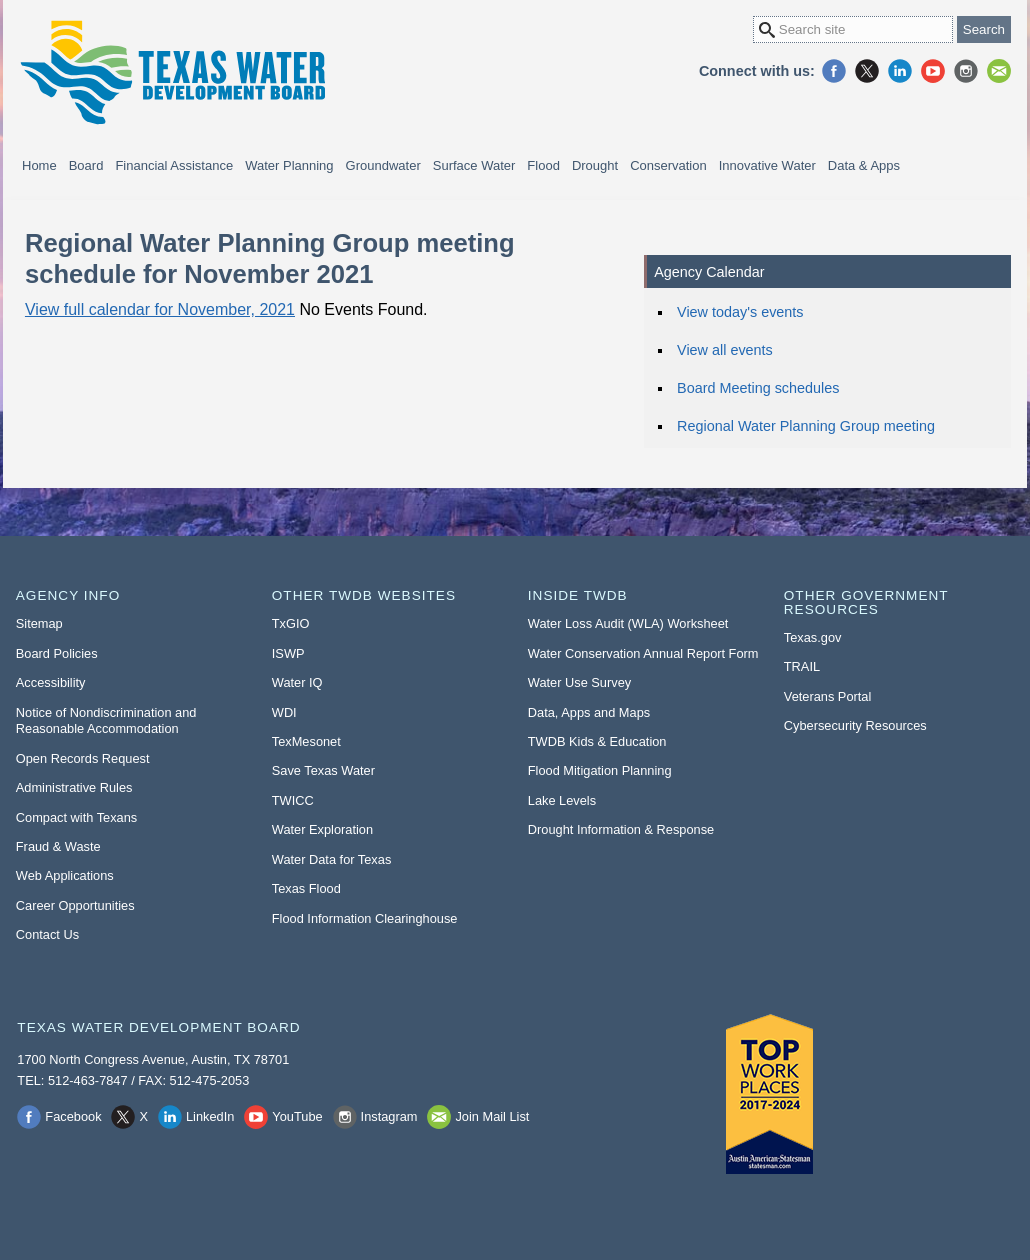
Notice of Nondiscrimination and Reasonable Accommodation (106, 721)
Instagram (966, 71)
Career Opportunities (75, 905)
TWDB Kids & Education (597, 741)
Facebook (834, 71)
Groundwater (383, 165)
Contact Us (47, 934)
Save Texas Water (323, 770)
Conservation (668, 165)
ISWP (288, 653)
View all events (725, 350)
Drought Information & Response (621, 829)
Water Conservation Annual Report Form (643, 653)
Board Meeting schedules (758, 388)
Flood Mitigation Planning (600, 770)
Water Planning (289, 165)
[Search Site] (853, 29)
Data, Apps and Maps (589, 712)
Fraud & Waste (58, 846)
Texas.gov (813, 637)
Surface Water (474, 165)
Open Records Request (83, 758)
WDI (284, 712)
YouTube (933, 71)
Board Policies (57, 653)
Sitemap (39, 623)
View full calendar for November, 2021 (160, 309)
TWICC (293, 800)
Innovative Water (767, 165)
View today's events (740, 312)
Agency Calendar (709, 272)
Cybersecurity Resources (855, 725)
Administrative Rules (74, 787)
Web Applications (65, 875)
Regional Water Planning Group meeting (806, 426)
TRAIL (802, 666)
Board (86, 165)
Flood (543, 165)
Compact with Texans (76, 817)
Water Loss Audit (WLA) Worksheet (628, 623)
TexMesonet (306, 741)
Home (39, 165)
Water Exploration (322, 829)
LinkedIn (900, 71)
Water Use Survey (579, 682)
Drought (595, 165)
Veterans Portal (828, 696)
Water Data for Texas (331, 859)
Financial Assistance (174, 165)
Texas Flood (306, 888)
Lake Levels (562, 800)
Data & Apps (864, 165)
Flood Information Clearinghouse (365, 918)
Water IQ (297, 682)
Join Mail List (999, 71)
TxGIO (291, 623)
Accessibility (51, 682)
